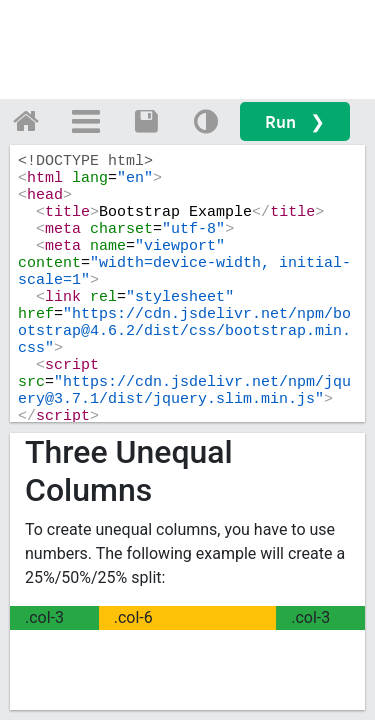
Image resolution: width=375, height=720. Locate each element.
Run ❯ (295, 121)
